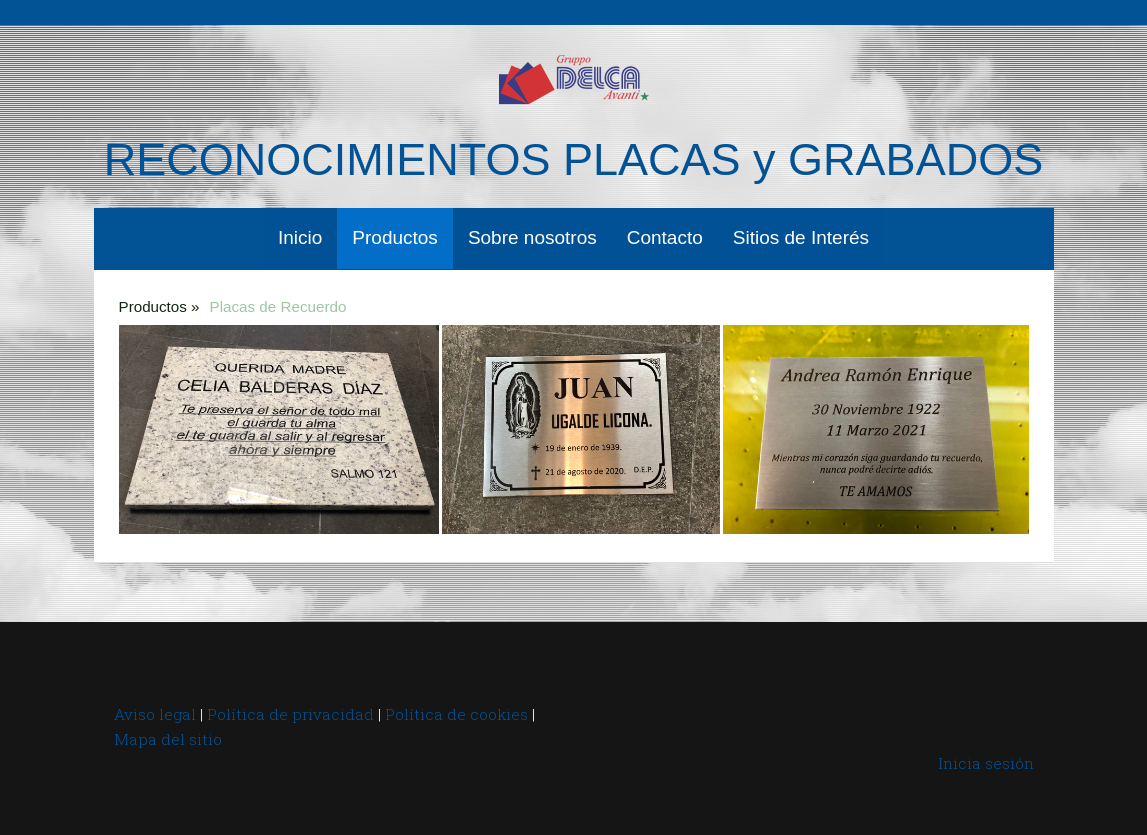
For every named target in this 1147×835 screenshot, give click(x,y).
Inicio (300, 237)
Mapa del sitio (168, 739)
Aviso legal (155, 714)
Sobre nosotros (532, 237)
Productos (395, 237)
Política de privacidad (290, 714)
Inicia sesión (986, 763)
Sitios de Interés (801, 237)
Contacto (665, 237)
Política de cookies (456, 714)
